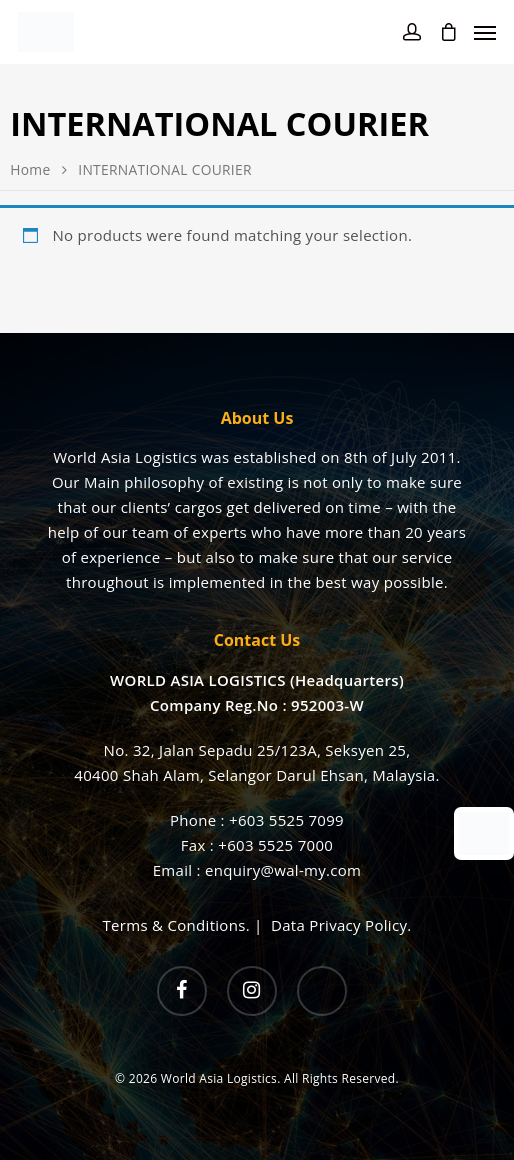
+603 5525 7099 (286, 820)
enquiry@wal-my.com (283, 870)
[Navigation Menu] (485, 32)
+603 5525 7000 (275, 845)
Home (30, 169)
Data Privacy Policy (339, 925)
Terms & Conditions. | (187, 925)
